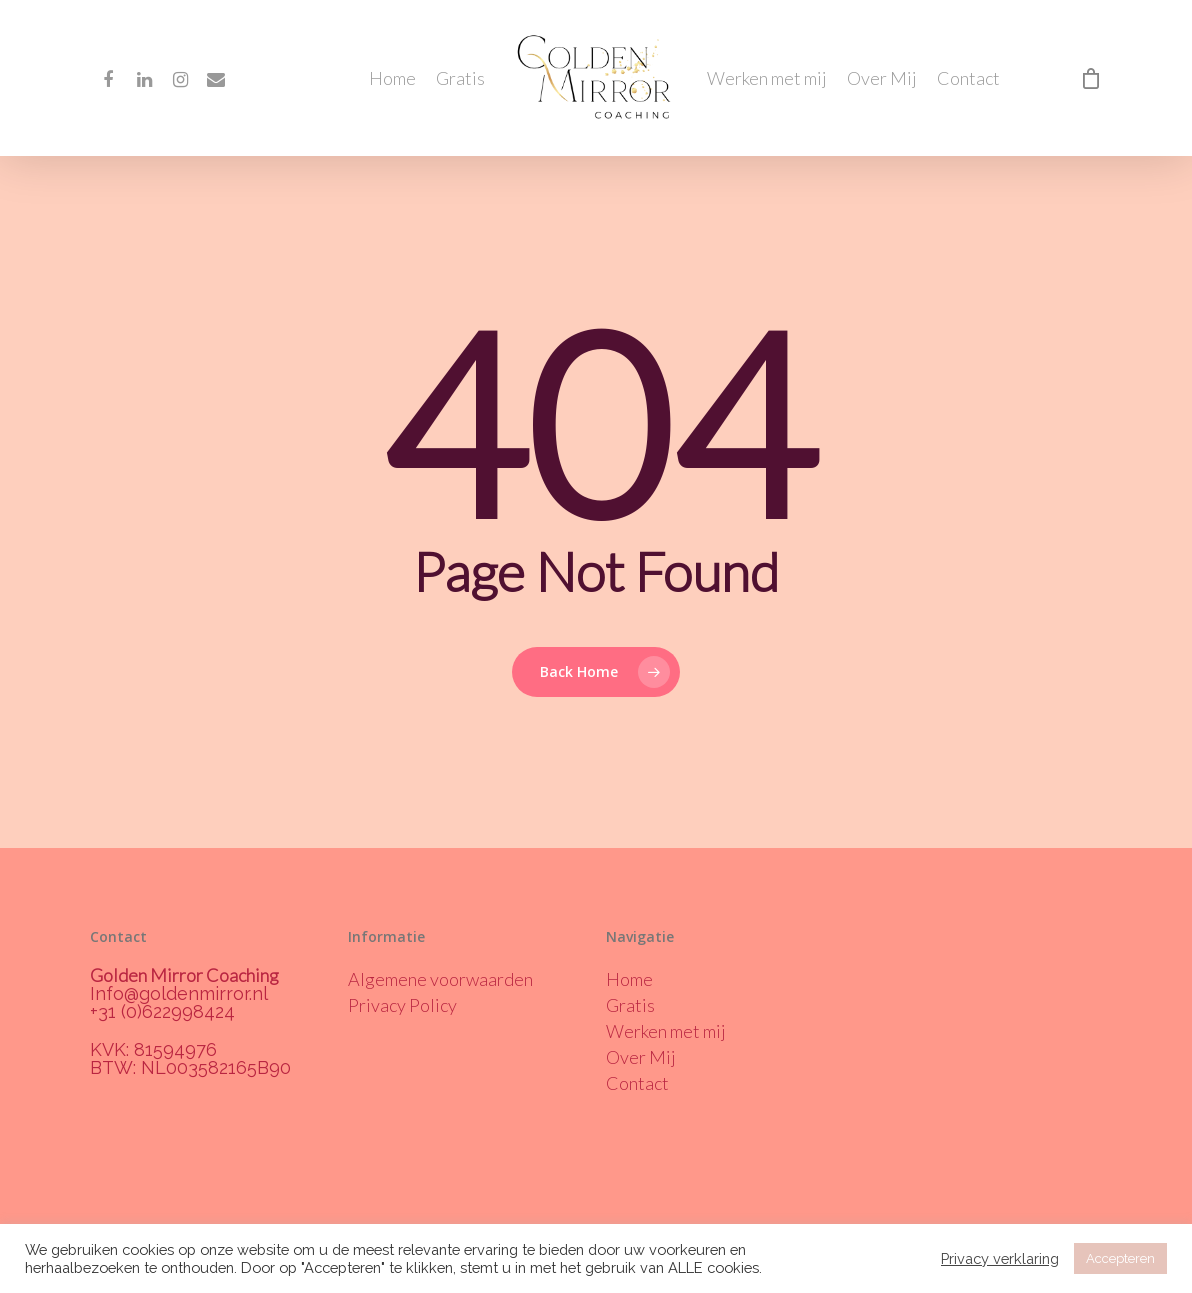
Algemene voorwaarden (440, 979)
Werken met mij (767, 78)
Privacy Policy (402, 1005)
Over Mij (882, 78)
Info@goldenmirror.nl (179, 993)
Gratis (460, 78)
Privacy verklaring (1000, 1258)
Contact (968, 78)
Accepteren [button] (1120, 1258)
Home (392, 78)
